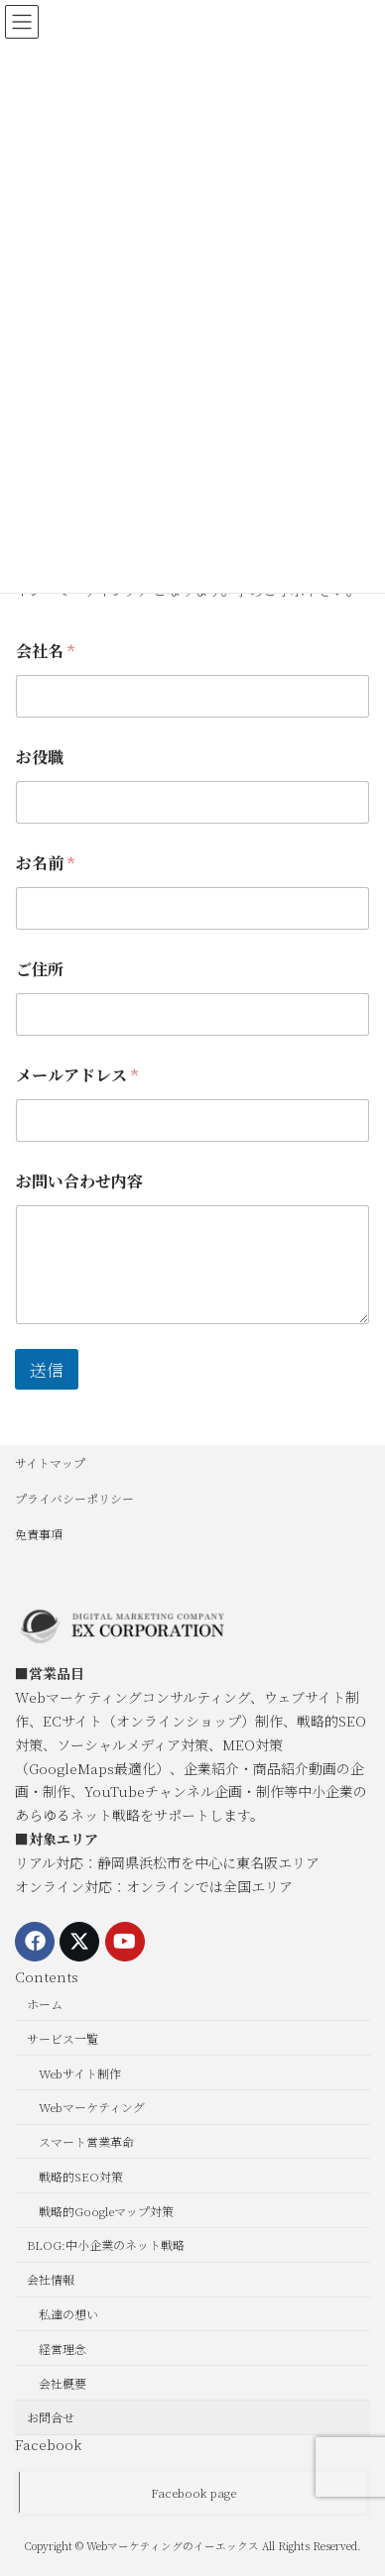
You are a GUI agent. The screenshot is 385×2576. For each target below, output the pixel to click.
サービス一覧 (62, 2038)
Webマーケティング (92, 2106)
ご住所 (40, 968)
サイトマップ (50, 1462)
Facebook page (193, 2492)
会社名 (45, 650)
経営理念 (62, 2348)
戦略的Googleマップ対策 (106, 2210)
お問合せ (50, 2416)
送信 (47, 1369)
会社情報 (50, 2279)
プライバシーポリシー (74, 1498)
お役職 (40, 756)
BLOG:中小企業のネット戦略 (106, 2244)
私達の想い (68, 2313)
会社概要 (62, 2382)
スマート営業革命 (86, 2141)
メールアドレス (77, 1074)
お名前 (45, 862)
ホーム (45, 2003)
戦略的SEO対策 (81, 2176)
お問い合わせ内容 (79, 1181)
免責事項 (39, 1533)
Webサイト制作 (80, 2072)
